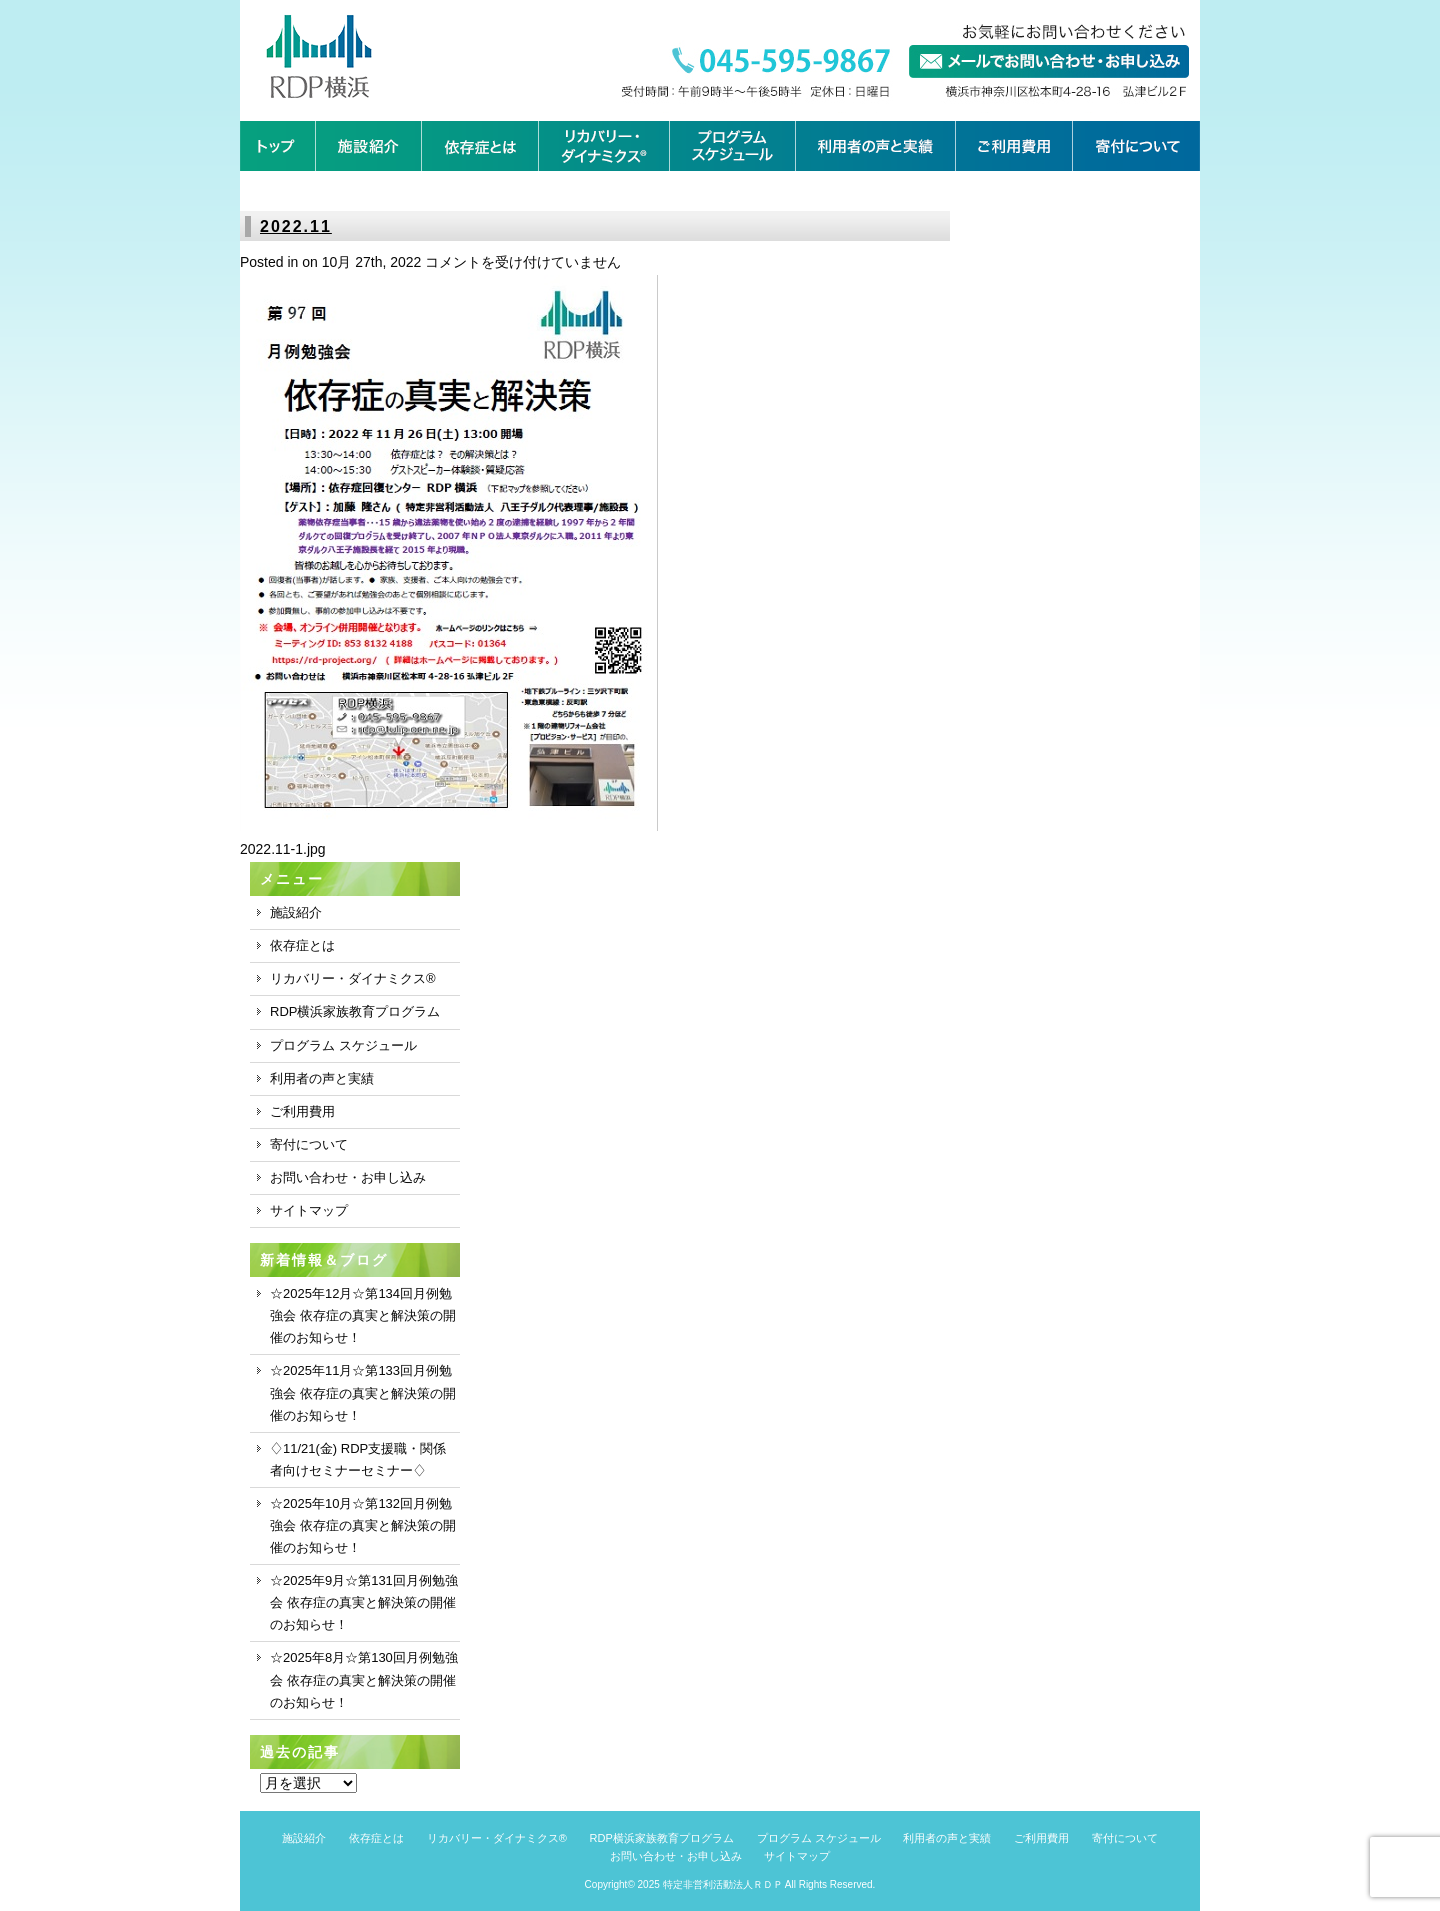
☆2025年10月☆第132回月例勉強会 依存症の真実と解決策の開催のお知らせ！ (363, 1525)
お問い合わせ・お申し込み (348, 1177)
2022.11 (296, 226)
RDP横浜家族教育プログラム (355, 1011)
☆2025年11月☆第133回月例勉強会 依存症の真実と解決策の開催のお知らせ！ (363, 1392)
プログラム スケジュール (343, 1045)
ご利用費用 (302, 1111)
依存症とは (302, 945)
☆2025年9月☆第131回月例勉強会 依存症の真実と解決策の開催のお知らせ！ (364, 1602)
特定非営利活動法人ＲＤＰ (723, 1884)
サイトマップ (309, 1210)
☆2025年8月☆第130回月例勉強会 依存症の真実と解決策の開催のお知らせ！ (364, 1679)
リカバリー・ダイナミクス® (353, 978)
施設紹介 (296, 912)
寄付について (309, 1144)
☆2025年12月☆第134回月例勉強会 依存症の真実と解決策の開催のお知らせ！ (363, 1315)
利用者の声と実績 (322, 1078)
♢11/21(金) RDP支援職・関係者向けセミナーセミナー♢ (358, 1459)
